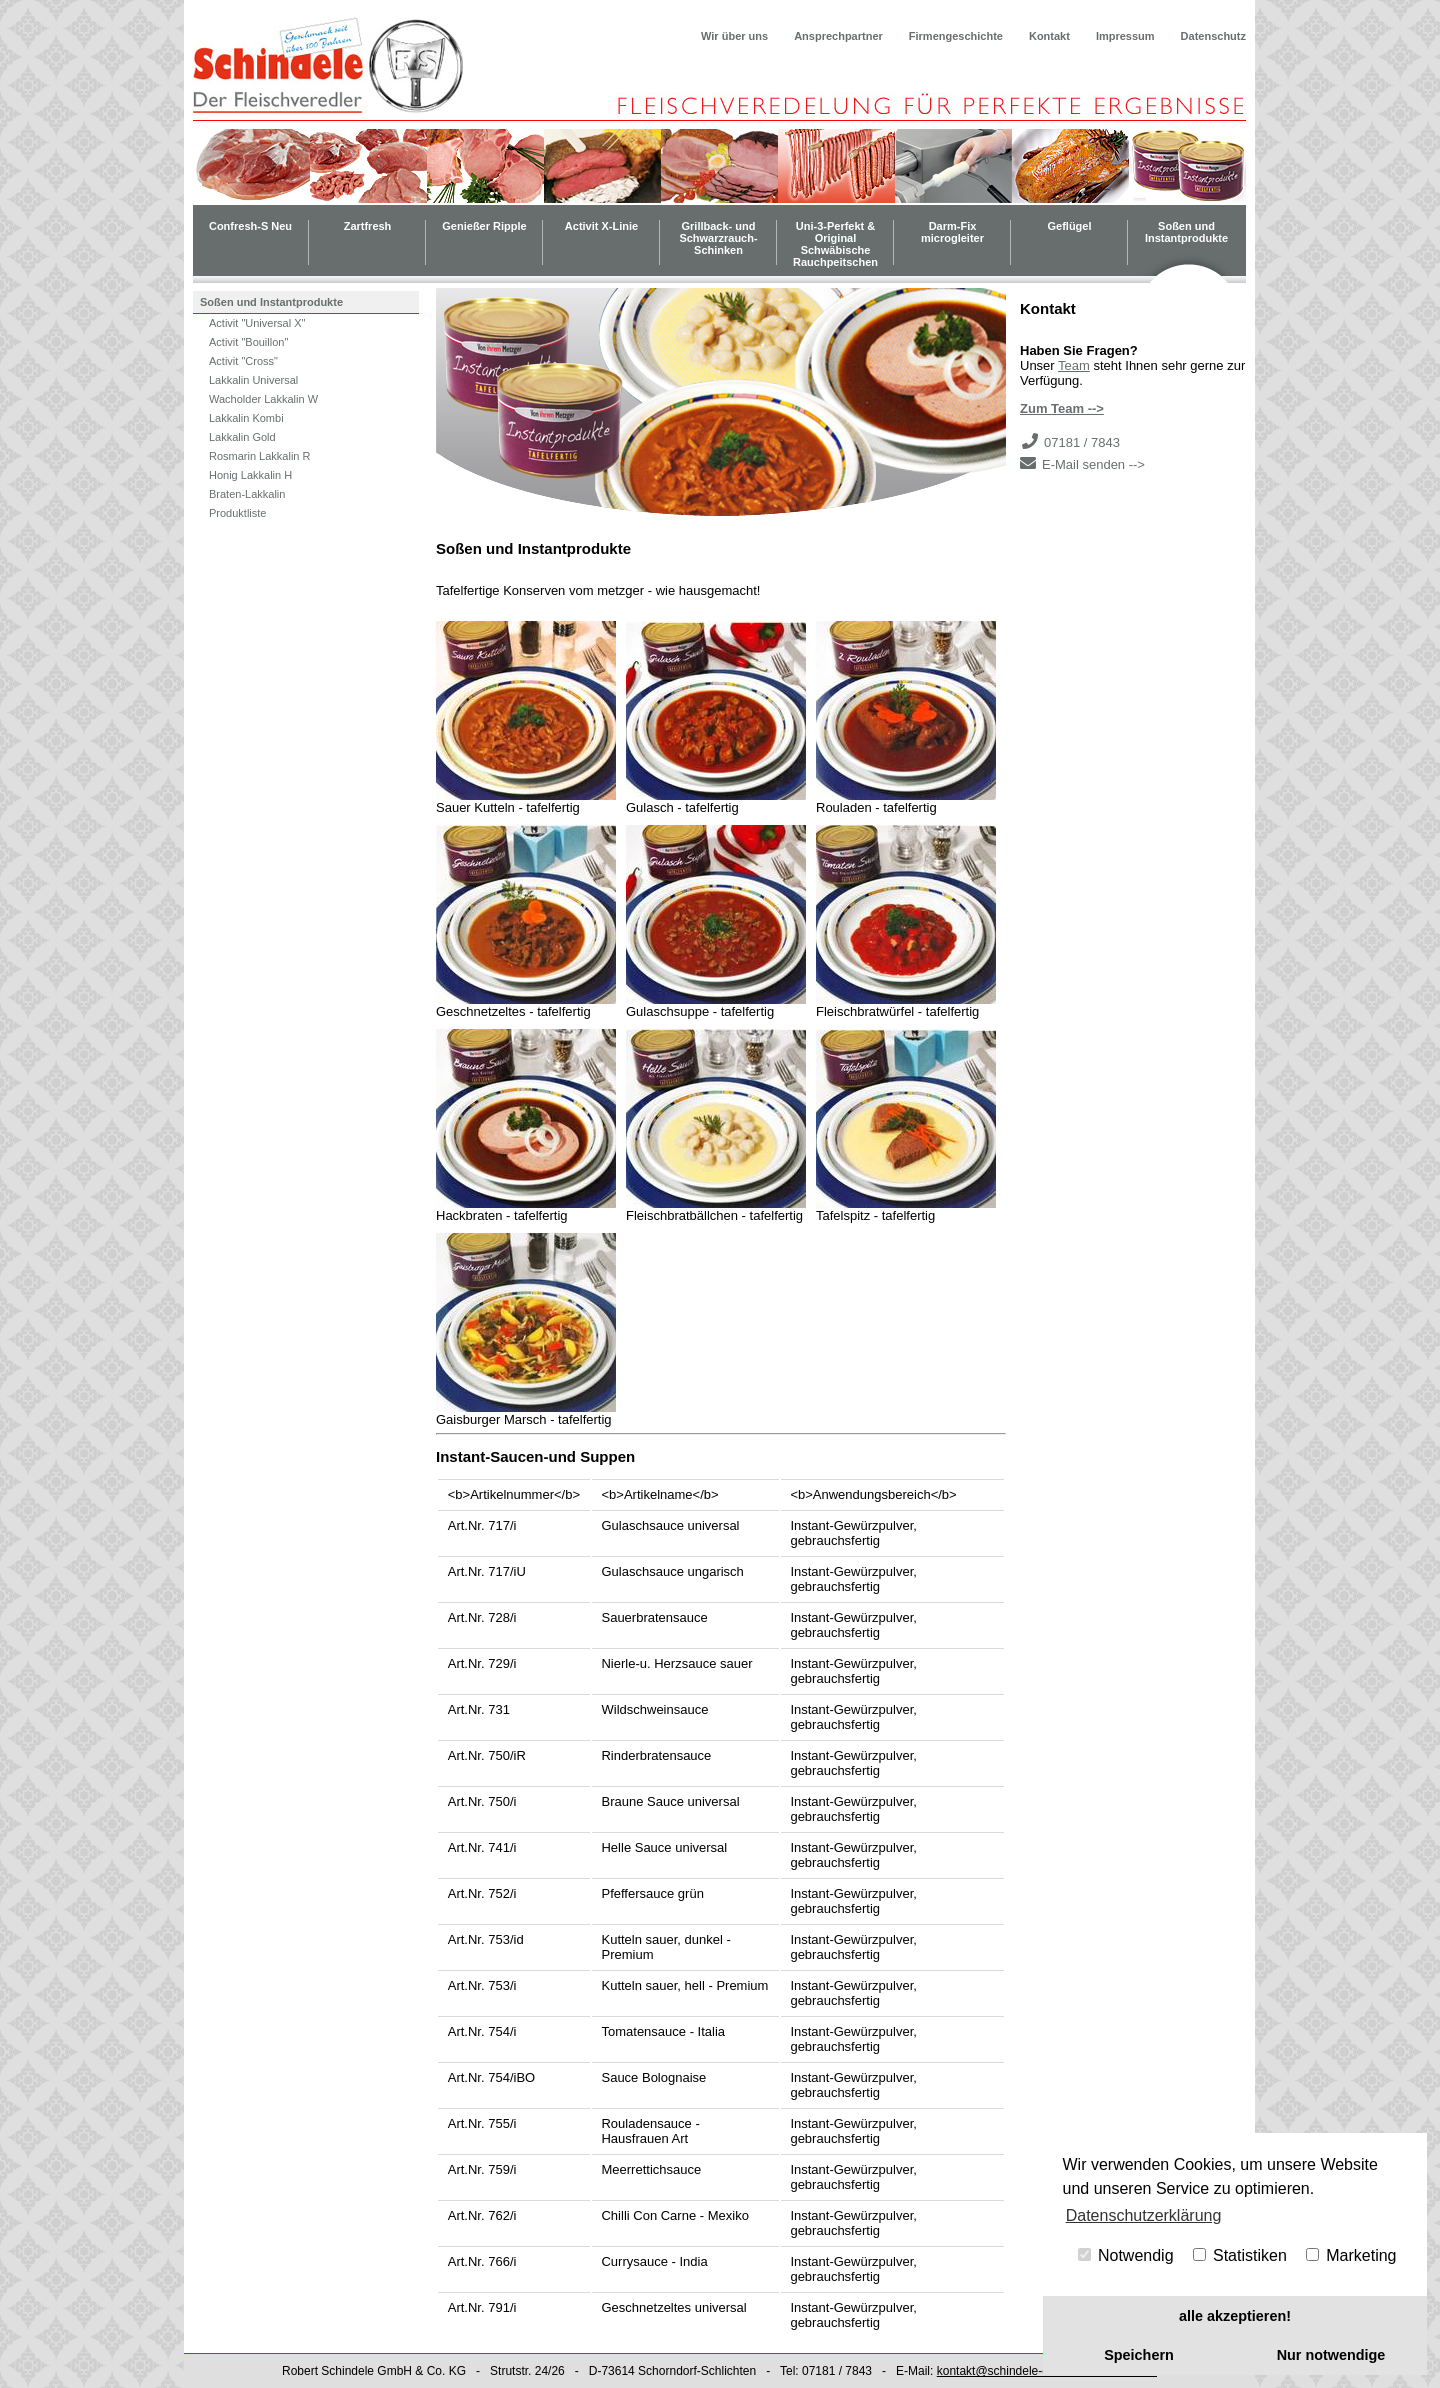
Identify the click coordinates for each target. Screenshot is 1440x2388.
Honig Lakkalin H (250, 475)
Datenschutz (1213, 36)
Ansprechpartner (838, 36)
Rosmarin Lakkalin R (259, 456)
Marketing (1351, 2255)
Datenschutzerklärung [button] (1144, 2215)
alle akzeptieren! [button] (1235, 2316)
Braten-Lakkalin (247, 494)
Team (1074, 365)
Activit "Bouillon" (248, 342)
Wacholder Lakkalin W (263, 399)
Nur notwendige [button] (1331, 2355)
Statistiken (1240, 2255)
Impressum (1125, 36)
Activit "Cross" (243, 361)
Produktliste (237, 513)
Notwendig (1126, 2255)
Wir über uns (734, 36)
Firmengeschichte (956, 36)
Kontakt (1049, 36)
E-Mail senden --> (1093, 464)
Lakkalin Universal (253, 380)
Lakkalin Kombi (246, 418)
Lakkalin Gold (242, 437)
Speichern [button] (1139, 2355)
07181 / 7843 (1082, 442)
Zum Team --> (1062, 408)
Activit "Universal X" (257, 323)
